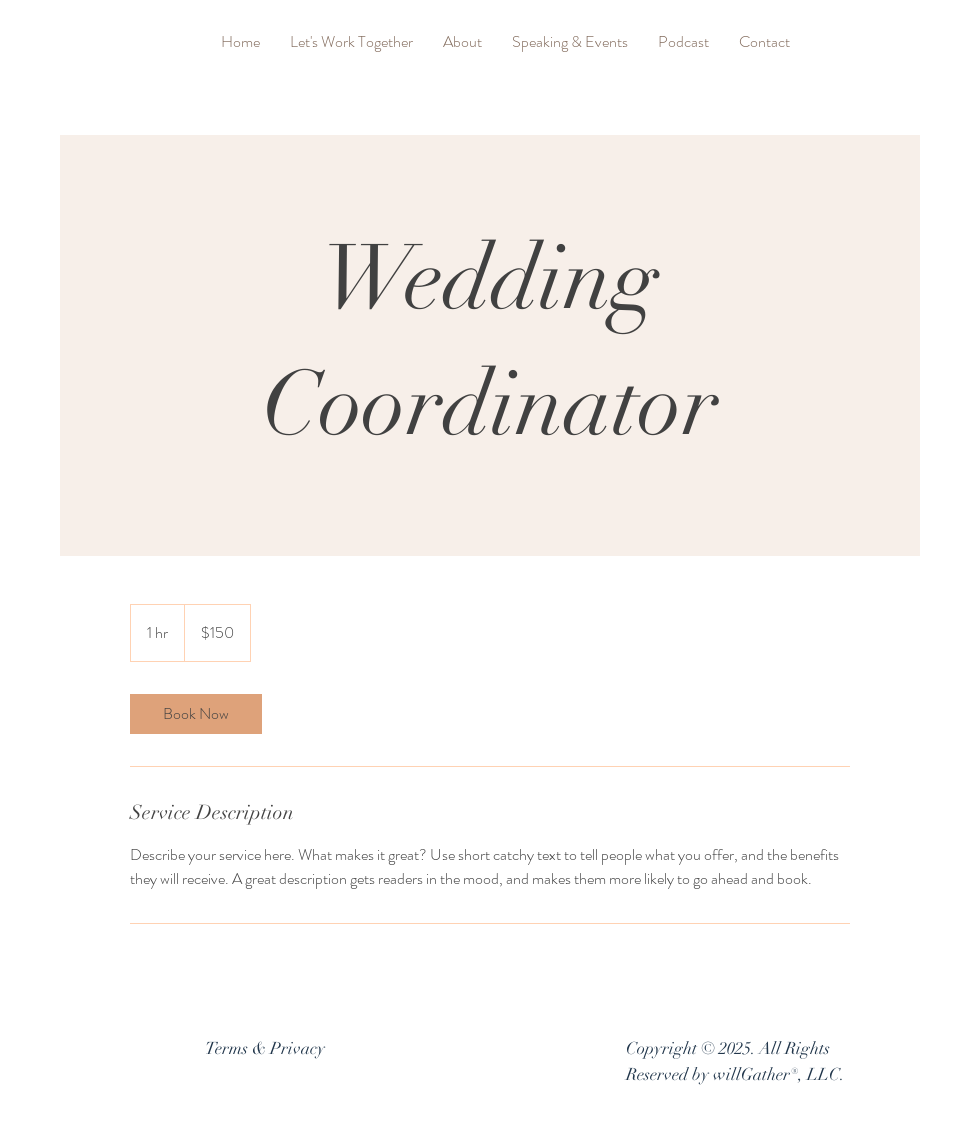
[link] (196, 714)
